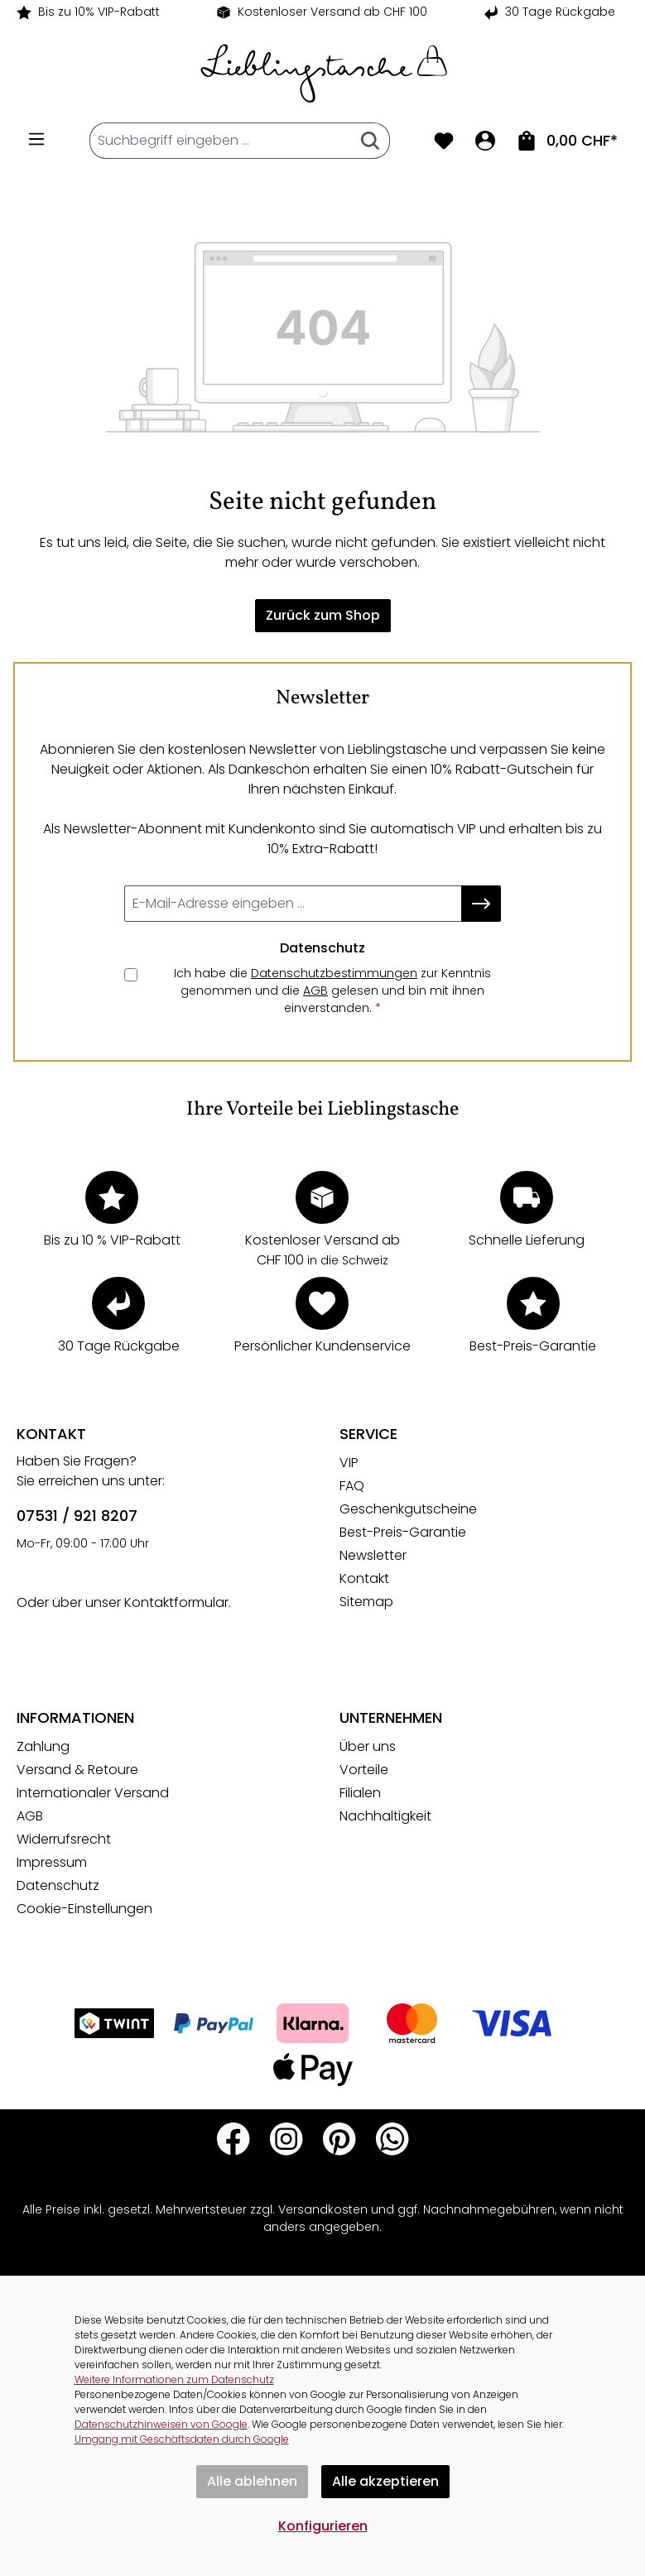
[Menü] (36, 139)
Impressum (52, 1862)
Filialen (360, 1792)
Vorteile (363, 1769)
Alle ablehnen (252, 2481)
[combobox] (220, 140)
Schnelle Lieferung (527, 1240)
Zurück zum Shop (323, 615)
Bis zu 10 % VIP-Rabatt (112, 1240)
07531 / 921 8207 (77, 1515)
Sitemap (366, 1601)
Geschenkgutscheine (408, 1508)
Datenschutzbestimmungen (334, 973)
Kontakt (364, 1578)
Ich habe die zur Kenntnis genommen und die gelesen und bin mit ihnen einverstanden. (332, 990)
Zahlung (43, 1746)
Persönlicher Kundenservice (322, 1345)
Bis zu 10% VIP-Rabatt (99, 11)
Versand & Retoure (77, 1769)
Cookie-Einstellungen (84, 1908)
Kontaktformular (176, 1602)
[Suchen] (370, 140)
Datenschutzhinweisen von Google (161, 2424)
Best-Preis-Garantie (532, 1345)
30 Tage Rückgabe (560, 11)
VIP (349, 1462)
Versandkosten (323, 2209)
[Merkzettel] (443, 140)
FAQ (351, 1485)
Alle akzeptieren (385, 2481)
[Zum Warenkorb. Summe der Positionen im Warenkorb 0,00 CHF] (567, 140)
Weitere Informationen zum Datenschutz (174, 2379)
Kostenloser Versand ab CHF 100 (332, 11)
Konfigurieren (323, 2525)
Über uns (367, 1746)
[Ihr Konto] (485, 140)
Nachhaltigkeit (385, 1815)
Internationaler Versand (93, 1792)
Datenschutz (58, 1885)
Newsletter (373, 1555)
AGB (315, 990)
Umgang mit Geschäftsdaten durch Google (182, 2439)
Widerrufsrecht (64, 1839)
